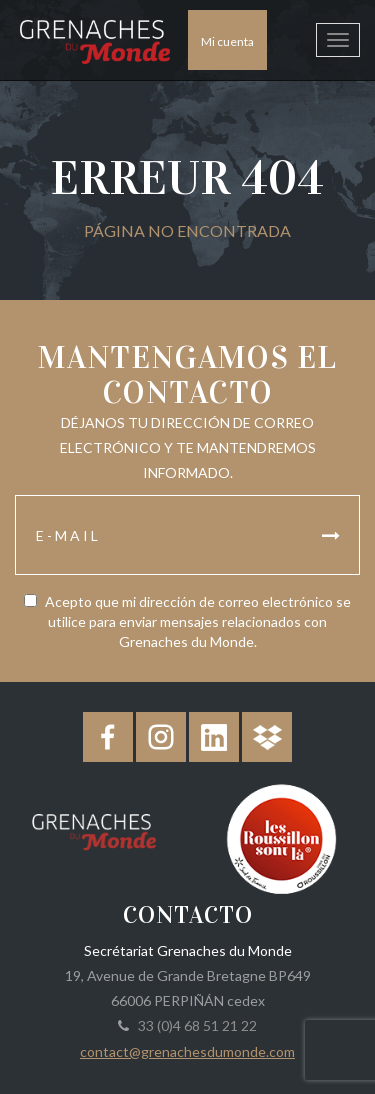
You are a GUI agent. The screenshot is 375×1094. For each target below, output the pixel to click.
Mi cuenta (227, 41)
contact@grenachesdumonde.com (187, 1051)
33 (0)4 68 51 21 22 (194, 1025)
